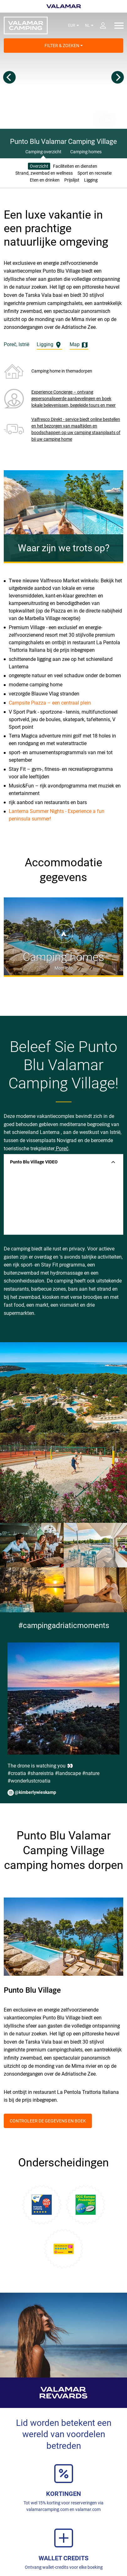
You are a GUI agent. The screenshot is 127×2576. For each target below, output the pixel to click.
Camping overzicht (43, 151)
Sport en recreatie (94, 173)
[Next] (117, 77)
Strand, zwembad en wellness (44, 173)
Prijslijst (71, 179)
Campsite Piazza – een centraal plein (50, 703)
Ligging (91, 179)
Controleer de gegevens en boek (48, 2120)
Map (79, 345)
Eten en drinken (45, 179)
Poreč (61, 1149)
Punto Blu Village (32, 1990)
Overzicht (39, 166)
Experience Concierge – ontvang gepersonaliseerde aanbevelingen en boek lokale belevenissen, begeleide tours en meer (73, 398)
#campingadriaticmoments (63, 1625)
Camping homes (86, 151)
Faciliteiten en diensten (75, 166)
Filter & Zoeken (64, 45)
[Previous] (9, 77)
